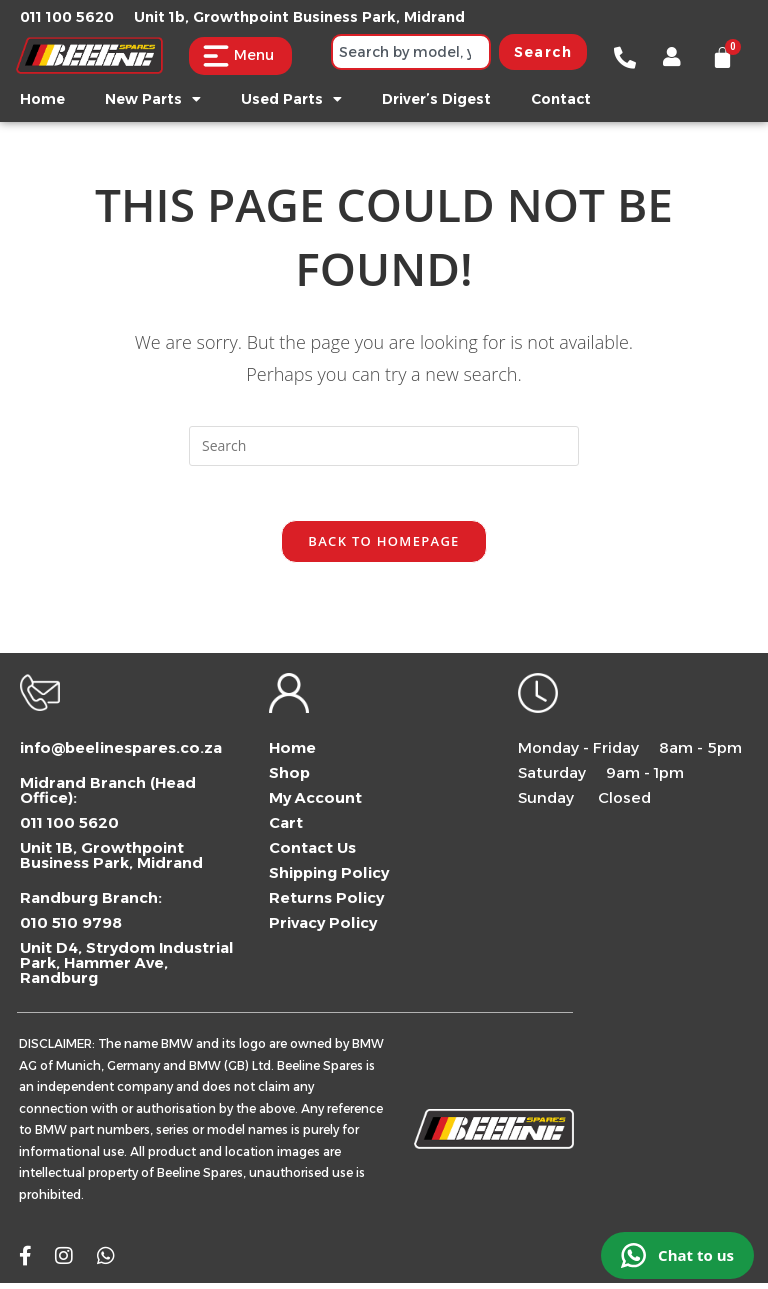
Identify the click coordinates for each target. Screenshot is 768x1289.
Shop (289, 778)
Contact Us (312, 853)
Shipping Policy (329, 878)
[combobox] (411, 52)
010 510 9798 (71, 928)
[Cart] (722, 57)
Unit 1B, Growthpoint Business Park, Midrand (111, 861)
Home (42, 99)
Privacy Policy (323, 928)
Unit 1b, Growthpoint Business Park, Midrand (299, 17)
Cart (286, 828)
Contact (561, 99)
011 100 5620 (67, 17)
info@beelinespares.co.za (121, 753)
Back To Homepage (383, 547)
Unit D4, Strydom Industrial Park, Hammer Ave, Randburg (127, 968)
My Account (315, 803)
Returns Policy (326, 903)
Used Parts (291, 99)
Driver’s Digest (436, 99)
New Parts (153, 99)
